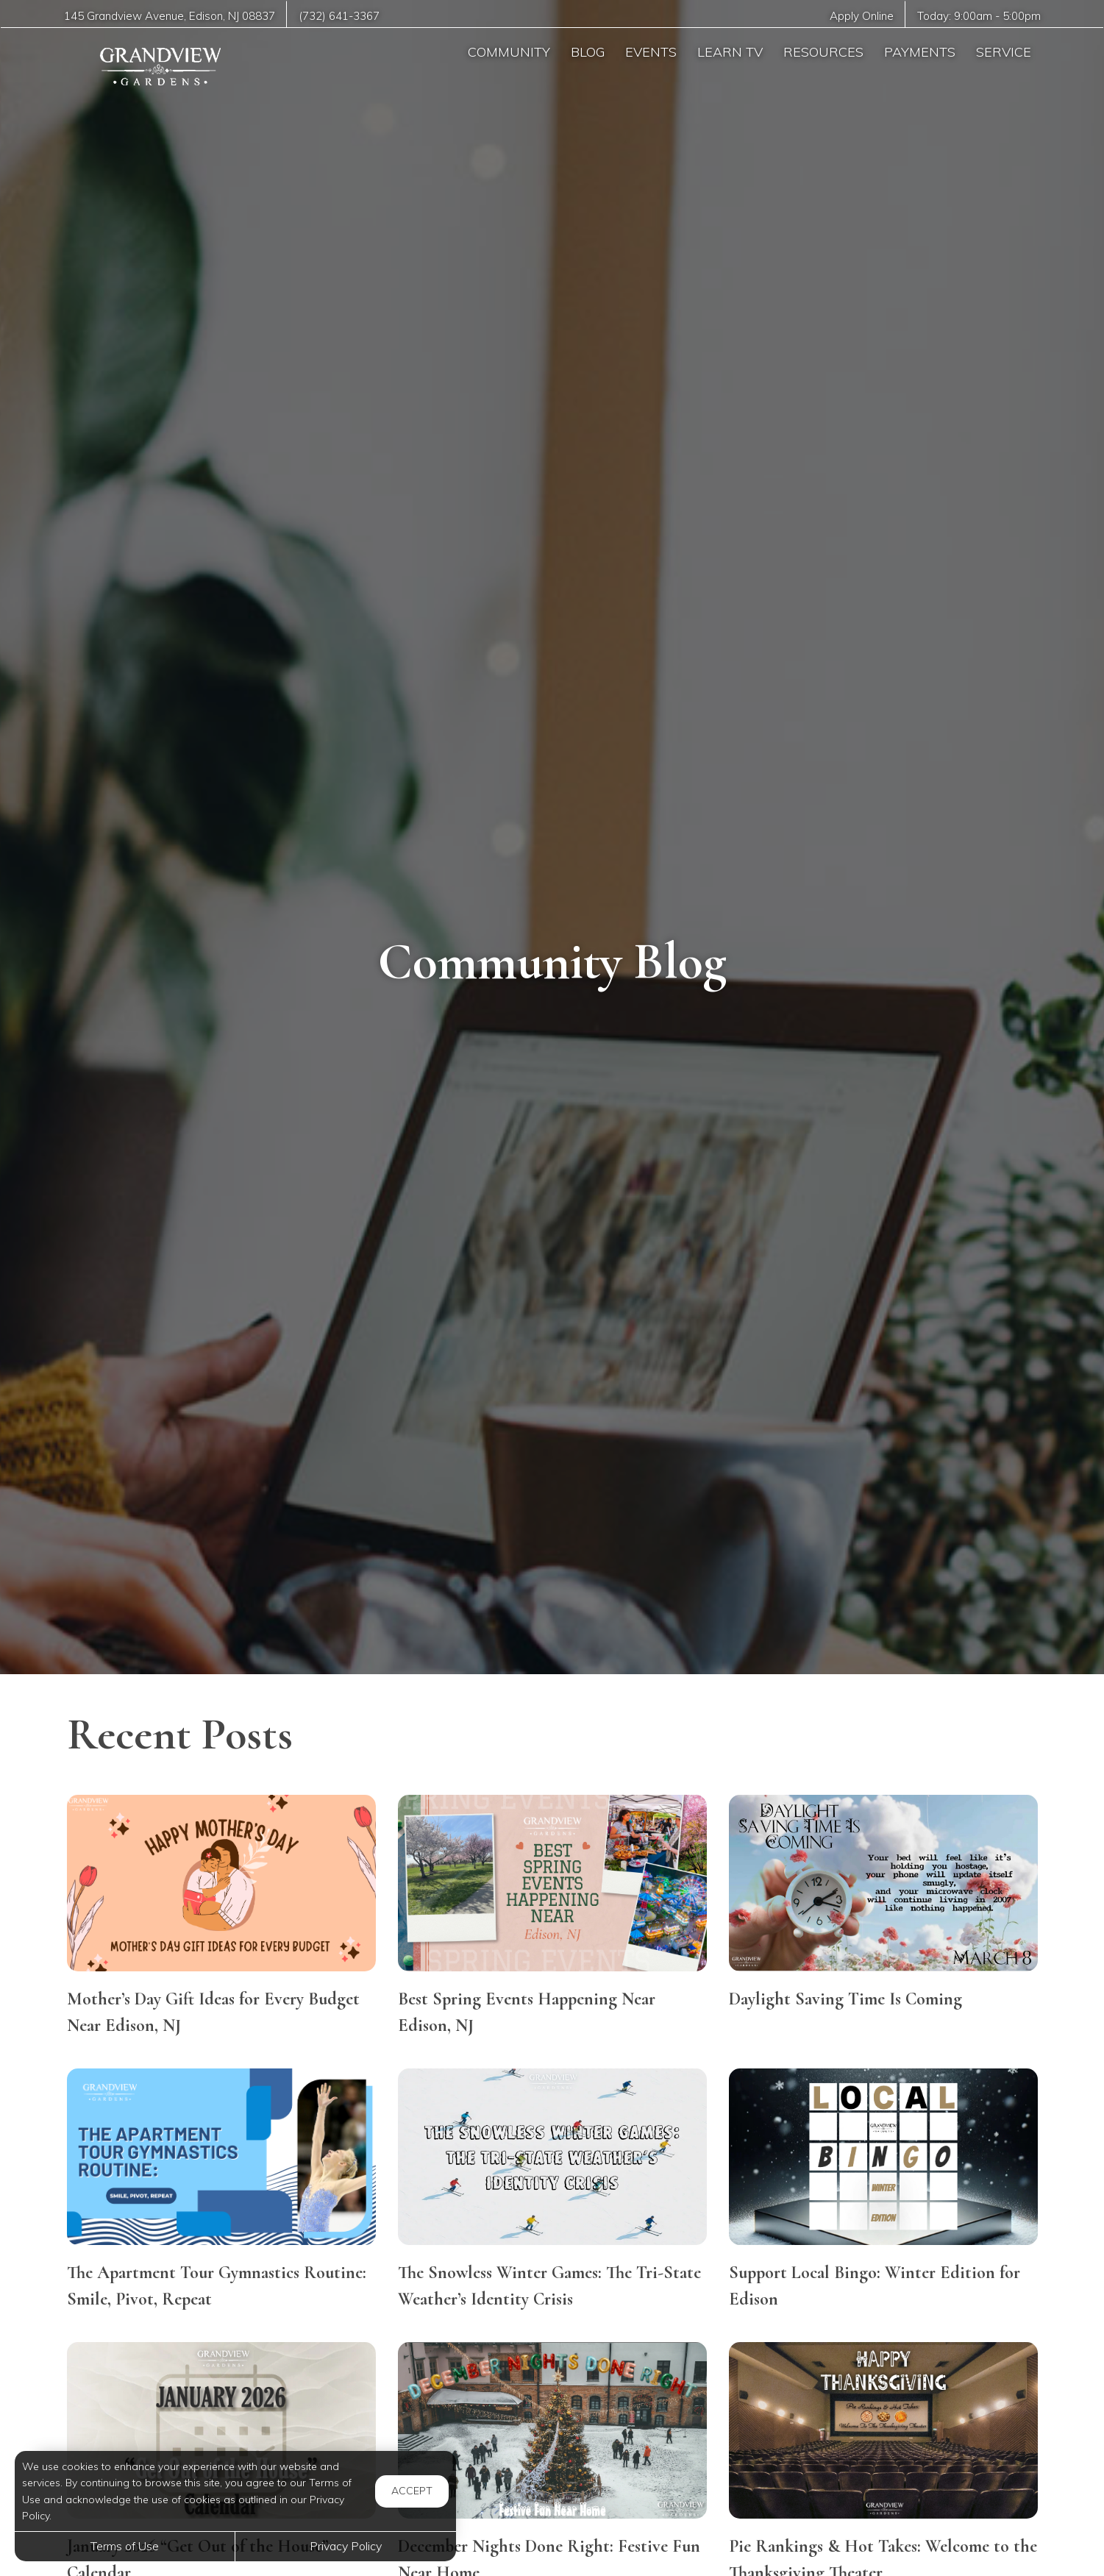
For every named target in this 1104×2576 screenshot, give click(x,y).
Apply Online (860, 16)
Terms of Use (124, 2545)
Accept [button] (411, 2490)
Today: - (978, 16)
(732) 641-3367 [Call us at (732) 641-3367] (340, 16)
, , (169, 16)
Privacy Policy (346, 2545)
